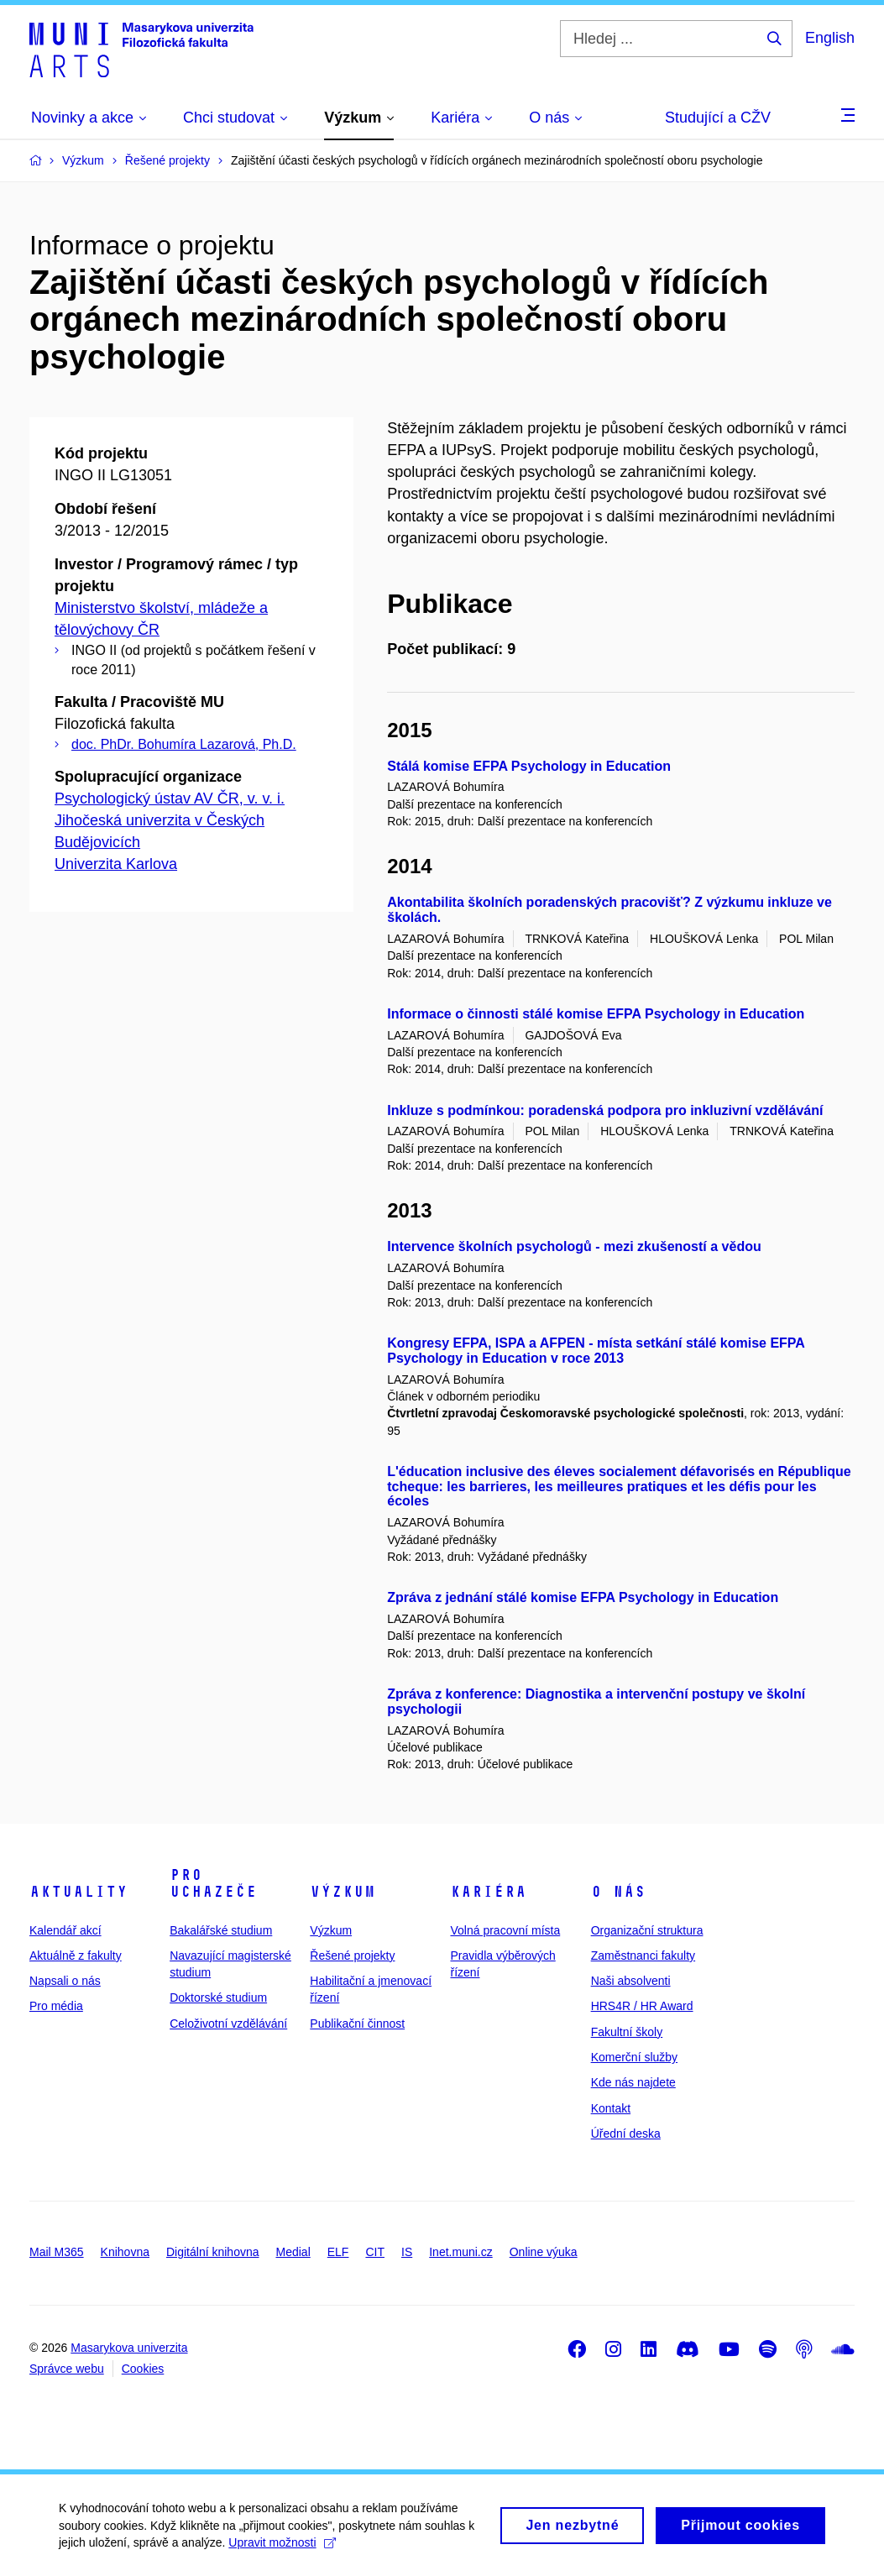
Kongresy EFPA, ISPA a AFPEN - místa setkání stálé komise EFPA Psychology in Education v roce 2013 (595, 1350)
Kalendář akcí (65, 1930)
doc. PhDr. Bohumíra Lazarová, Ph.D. (183, 744)
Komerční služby (634, 2057)
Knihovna (125, 2252)
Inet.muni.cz (460, 2252)
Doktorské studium (218, 1997)
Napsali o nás (65, 1980)
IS (406, 2252)
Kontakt (610, 2108)
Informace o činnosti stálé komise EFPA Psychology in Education (595, 1014)
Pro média (56, 2006)
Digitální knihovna (212, 2252)
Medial (293, 2252)
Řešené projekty (352, 1955)
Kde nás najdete (633, 2082)
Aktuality (78, 1891)
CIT (374, 2252)
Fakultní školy (627, 2032)
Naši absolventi (631, 1980)
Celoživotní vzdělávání (228, 2023)
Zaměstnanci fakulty (643, 1955)
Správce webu (66, 2368)
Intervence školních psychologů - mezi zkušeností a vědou (574, 1246)
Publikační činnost (357, 2023)
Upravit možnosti (281, 2549)
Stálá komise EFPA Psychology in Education (529, 766)
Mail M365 (56, 2252)
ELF (338, 2252)
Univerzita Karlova (116, 864)
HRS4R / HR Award (642, 2006)
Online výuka (544, 2252)
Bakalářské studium (221, 1930)
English (830, 37)
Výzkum (342, 1891)
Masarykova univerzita (129, 2347)
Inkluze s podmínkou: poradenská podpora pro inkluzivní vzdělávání (605, 1110)
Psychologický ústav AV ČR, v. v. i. (170, 798)
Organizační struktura (647, 1930)
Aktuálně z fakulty (75, 1955)
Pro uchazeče (213, 1883)
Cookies (143, 2368)
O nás (618, 1891)
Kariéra (488, 1891)
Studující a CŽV (718, 117)
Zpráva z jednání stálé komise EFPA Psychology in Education (582, 1597)
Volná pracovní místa (505, 1930)
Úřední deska (626, 2133)
